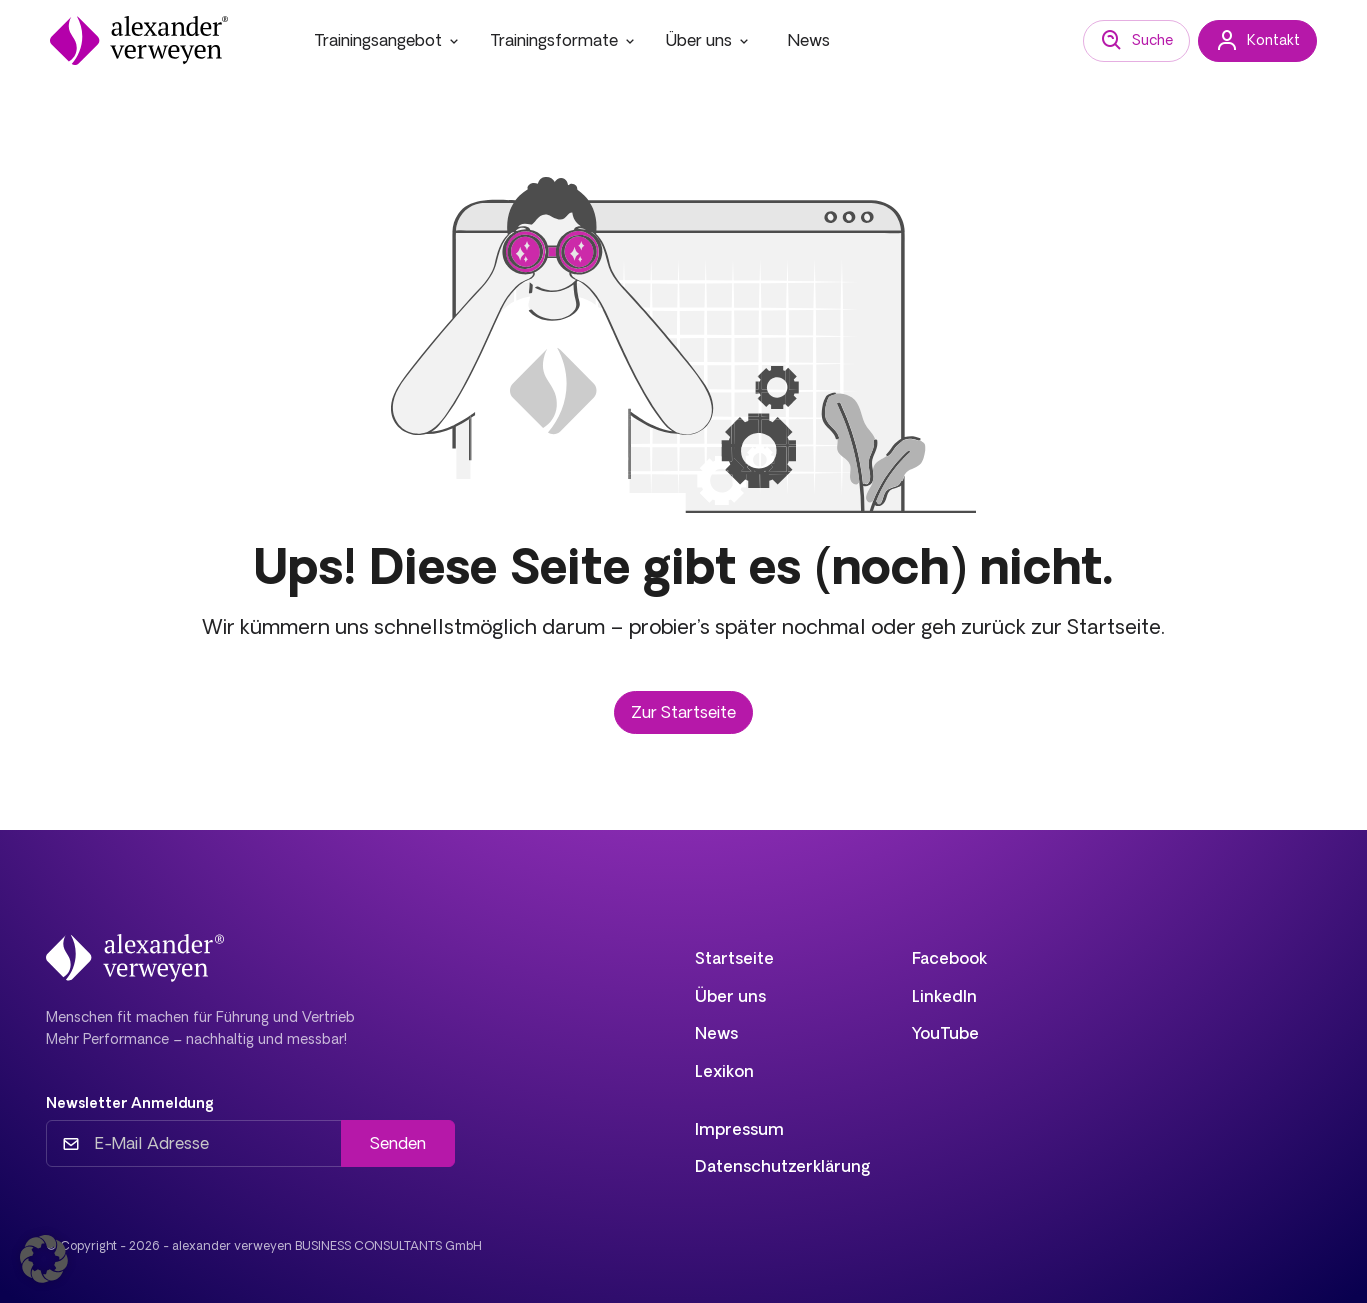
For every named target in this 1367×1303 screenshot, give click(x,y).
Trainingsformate (564, 40)
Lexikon (724, 1071)
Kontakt (1257, 41)
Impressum (739, 1129)
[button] (44, 1259)
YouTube (945, 1033)
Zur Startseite (683, 712)
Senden (398, 1143)
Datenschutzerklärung (783, 1166)
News (809, 40)
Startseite (734, 958)
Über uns (709, 40)
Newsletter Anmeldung (130, 1103)
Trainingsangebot (388, 40)
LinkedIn (944, 996)
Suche (1136, 41)
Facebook (949, 958)
